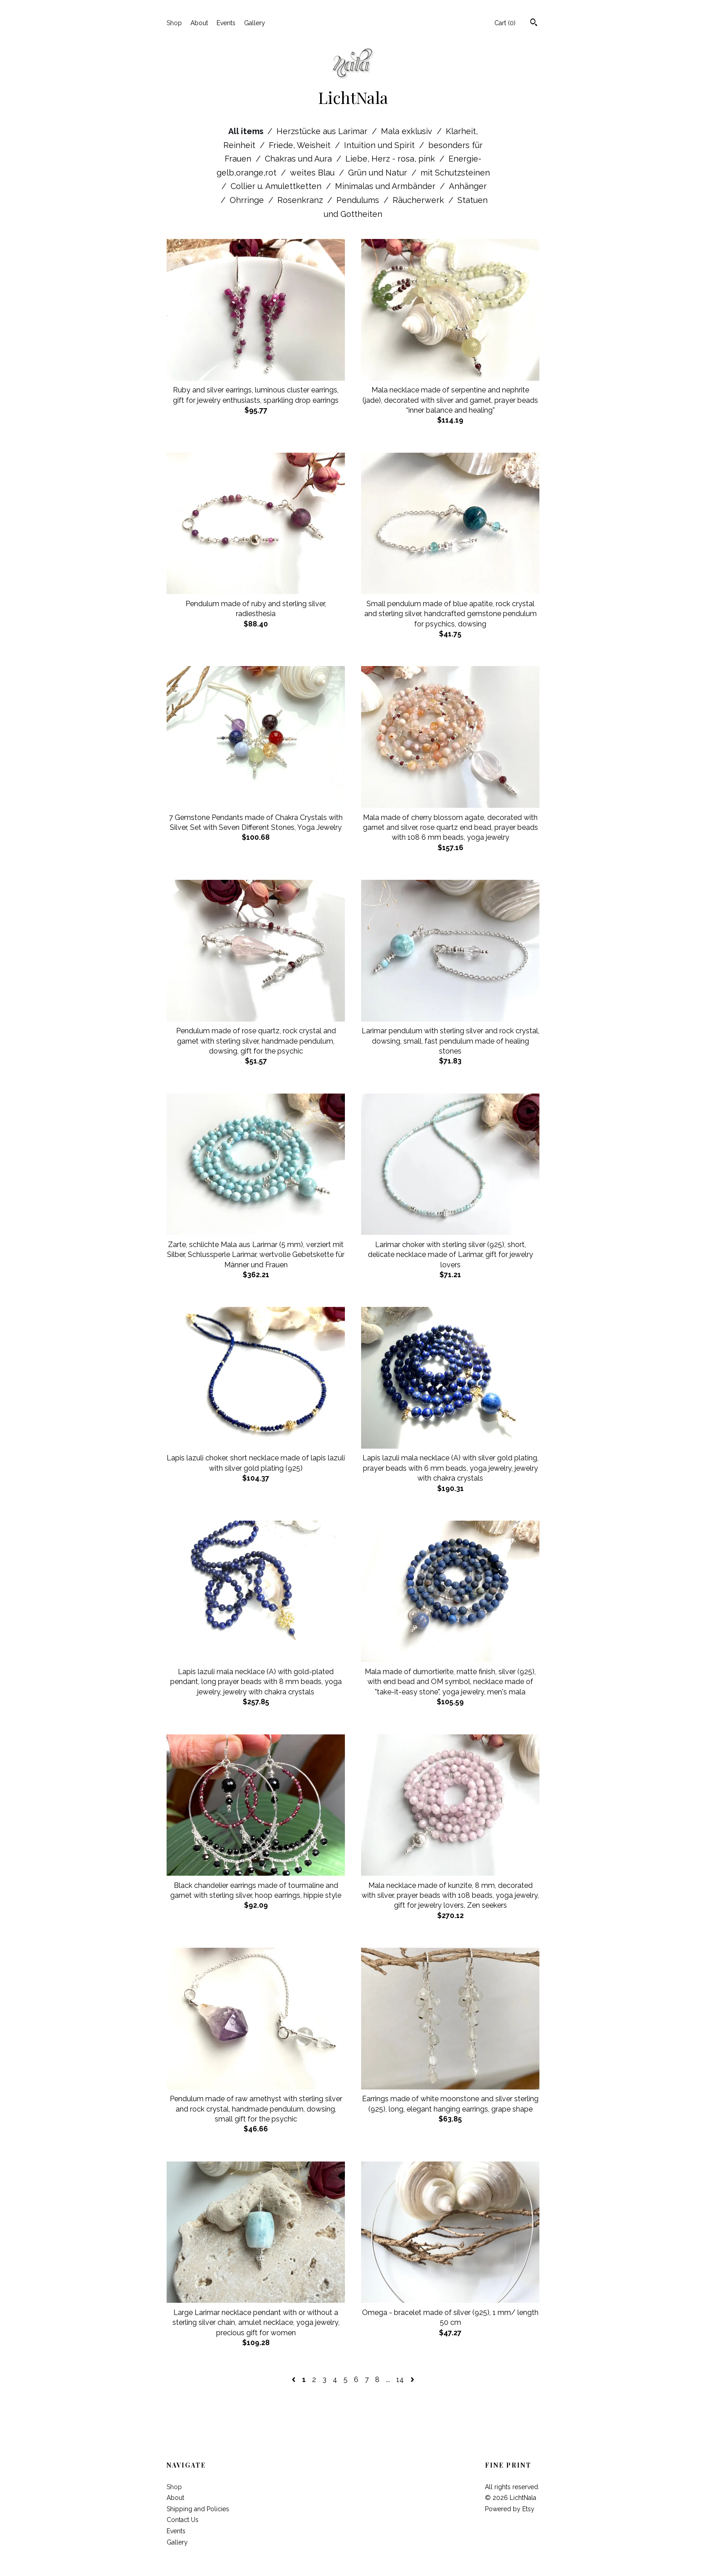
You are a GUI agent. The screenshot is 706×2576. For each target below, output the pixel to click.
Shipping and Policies (198, 2509)
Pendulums (358, 200)
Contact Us (183, 2519)
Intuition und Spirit (380, 145)
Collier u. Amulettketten (277, 186)
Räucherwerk (419, 200)
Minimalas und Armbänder (386, 186)
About (199, 23)
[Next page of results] (412, 2379)
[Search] (533, 23)
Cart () (505, 23)
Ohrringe (248, 200)
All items (246, 131)
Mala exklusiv (407, 131)
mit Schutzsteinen (455, 172)
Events (226, 23)
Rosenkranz (301, 200)
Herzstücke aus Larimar (323, 131)
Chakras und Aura (299, 158)
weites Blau (313, 172)
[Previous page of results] (294, 2379)
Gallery (254, 23)
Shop (174, 23)
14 (400, 2379)
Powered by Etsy (509, 2509)
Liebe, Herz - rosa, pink (391, 158)
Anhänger (468, 186)
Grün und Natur (378, 172)
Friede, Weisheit (301, 145)
